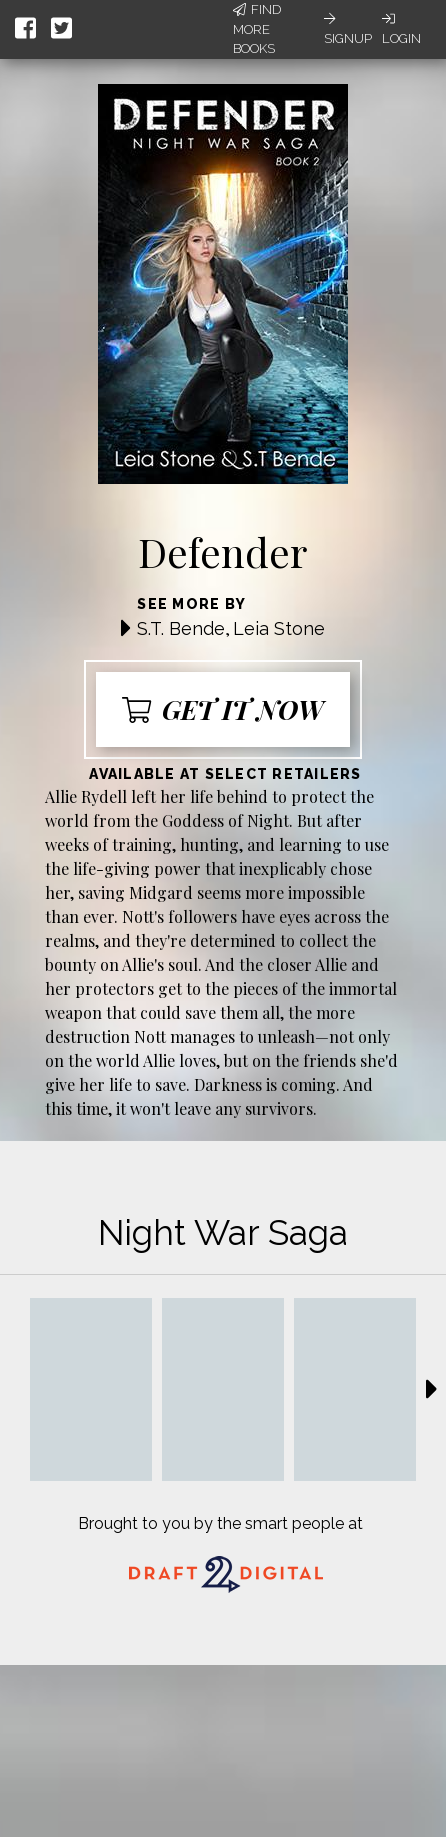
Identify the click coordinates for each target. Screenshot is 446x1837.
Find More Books (257, 29)
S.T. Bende (181, 628)
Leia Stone (279, 628)
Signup (348, 29)
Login (401, 29)
